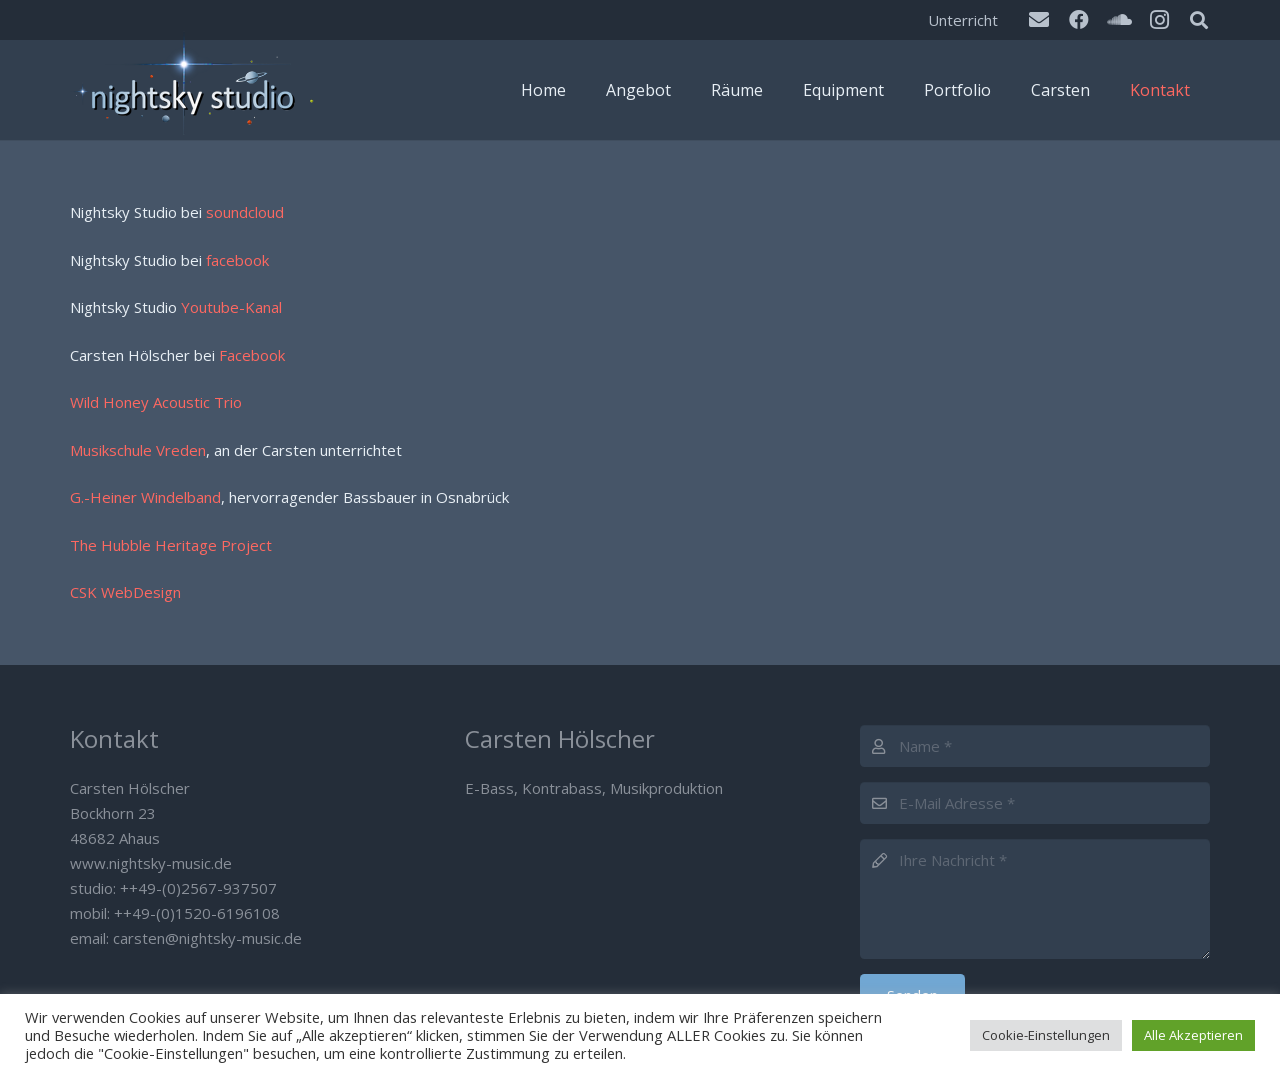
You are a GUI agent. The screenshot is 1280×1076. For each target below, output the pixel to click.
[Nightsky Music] (195, 90)
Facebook (252, 355)
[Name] (1035, 746)
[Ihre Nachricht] (1035, 899)
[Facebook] (1079, 20)
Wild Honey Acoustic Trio (156, 402)
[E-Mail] (1039, 20)
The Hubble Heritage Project (171, 545)
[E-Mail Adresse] (1035, 803)
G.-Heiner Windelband (145, 497)
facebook (237, 260)
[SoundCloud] (1119, 20)
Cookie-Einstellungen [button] (1046, 1035)
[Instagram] (1159, 20)
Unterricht (963, 20)
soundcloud (245, 212)
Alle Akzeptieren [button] (1193, 1035)
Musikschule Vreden (138, 450)
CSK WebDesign (125, 592)
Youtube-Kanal (231, 307)
